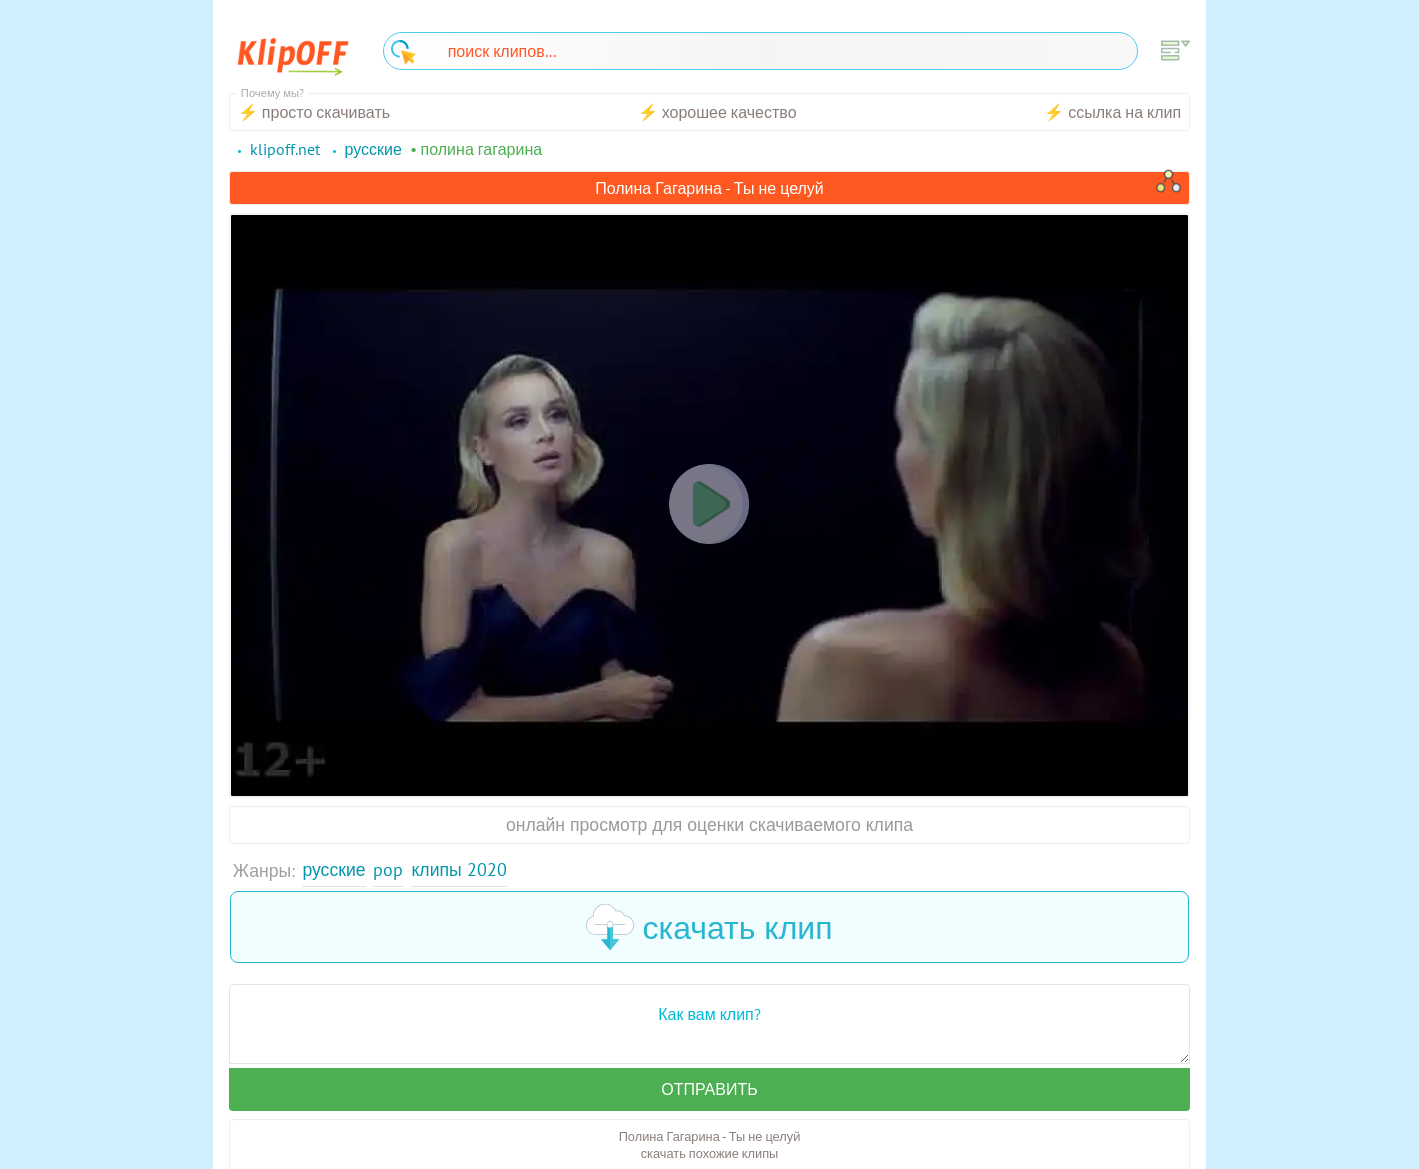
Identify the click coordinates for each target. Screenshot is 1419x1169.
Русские (333, 869)
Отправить (709, 1089)
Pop (388, 869)
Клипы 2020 (458, 869)
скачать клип (709, 927)
